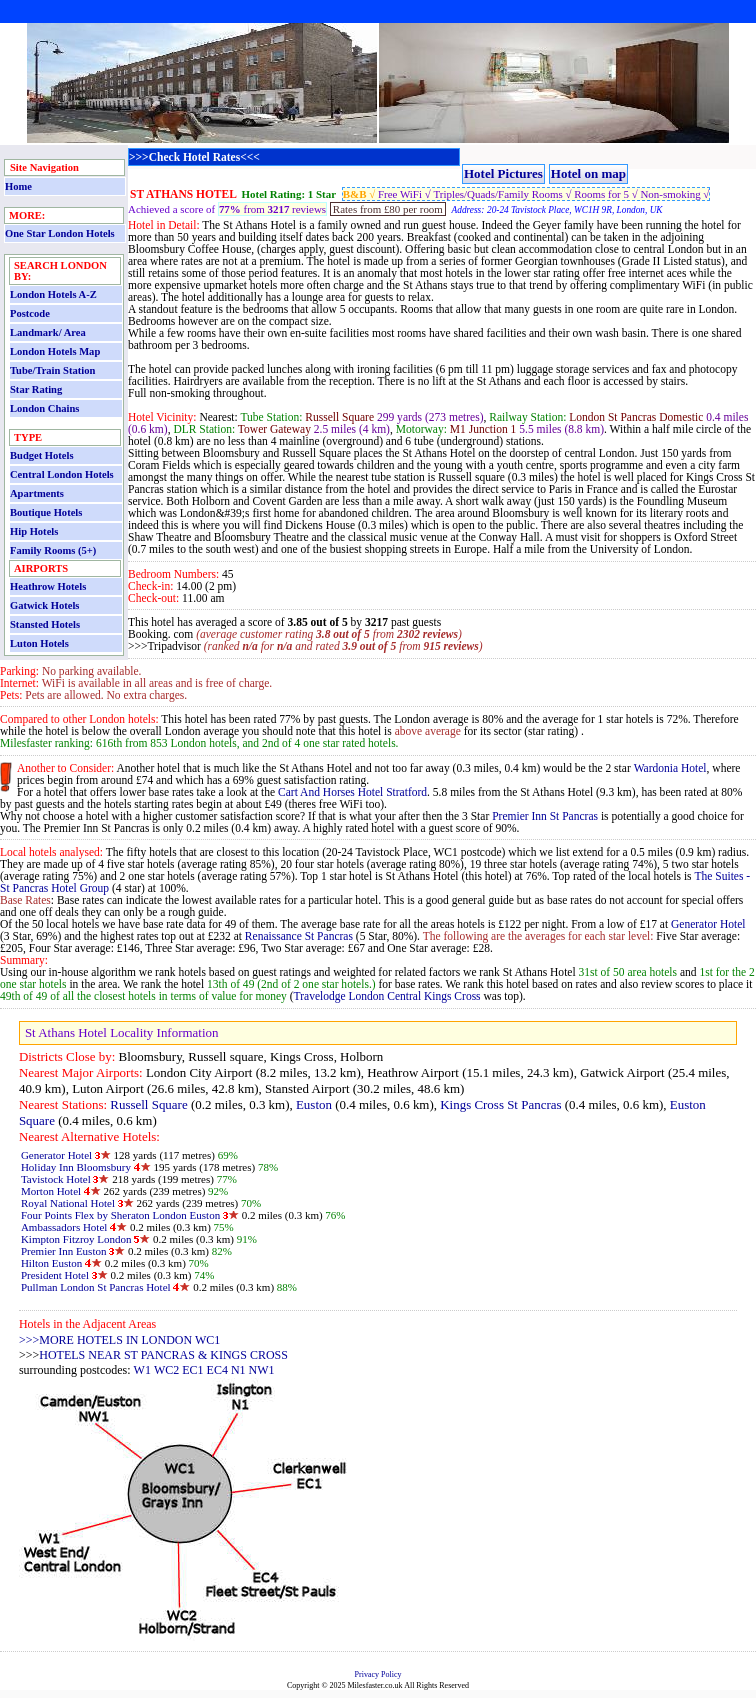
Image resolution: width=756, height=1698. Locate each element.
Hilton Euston (51, 1263)
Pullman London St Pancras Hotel (96, 1287)
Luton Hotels (39, 643)
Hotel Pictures (503, 173)
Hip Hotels (34, 531)
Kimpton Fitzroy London (76, 1239)
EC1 (192, 1370)
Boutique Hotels (46, 512)
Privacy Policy (378, 1674)
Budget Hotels (42, 455)
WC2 (166, 1370)
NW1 (262, 1370)
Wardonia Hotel (670, 768)
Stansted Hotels (45, 624)
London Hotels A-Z (53, 294)
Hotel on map (588, 173)
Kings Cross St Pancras (500, 1104)
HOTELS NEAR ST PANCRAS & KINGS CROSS (163, 1355)
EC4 (217, 1370)
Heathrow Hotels (48, 586)
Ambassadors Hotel (65, 1227)
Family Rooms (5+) (53, 550)
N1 (238, 1370)
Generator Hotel (708, 924)
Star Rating (36, 389)
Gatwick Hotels (44, 605)
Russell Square (148, 1104)
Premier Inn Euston (64, 1251)
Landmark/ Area (48, 332)
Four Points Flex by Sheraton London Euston (120, 1215)
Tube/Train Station (52, 370)
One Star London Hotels (60, 233)
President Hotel (55, 1275)
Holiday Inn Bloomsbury (76, 1167)
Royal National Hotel (68, 1203)
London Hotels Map (55, 351)
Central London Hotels (62, 474)
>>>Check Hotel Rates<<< (194, 157)
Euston (314, 1104)
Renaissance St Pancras (299, 936)
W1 (142, 1370)
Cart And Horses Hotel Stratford (352, 792)
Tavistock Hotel (56, 1179)
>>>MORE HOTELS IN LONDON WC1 (119, 1340)
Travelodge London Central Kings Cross (389, 996)
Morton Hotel (51, 1191)
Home (18, 186)
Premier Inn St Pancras (545, 816)
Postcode (30, 313)
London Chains (44, 408)
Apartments (37, 493)
